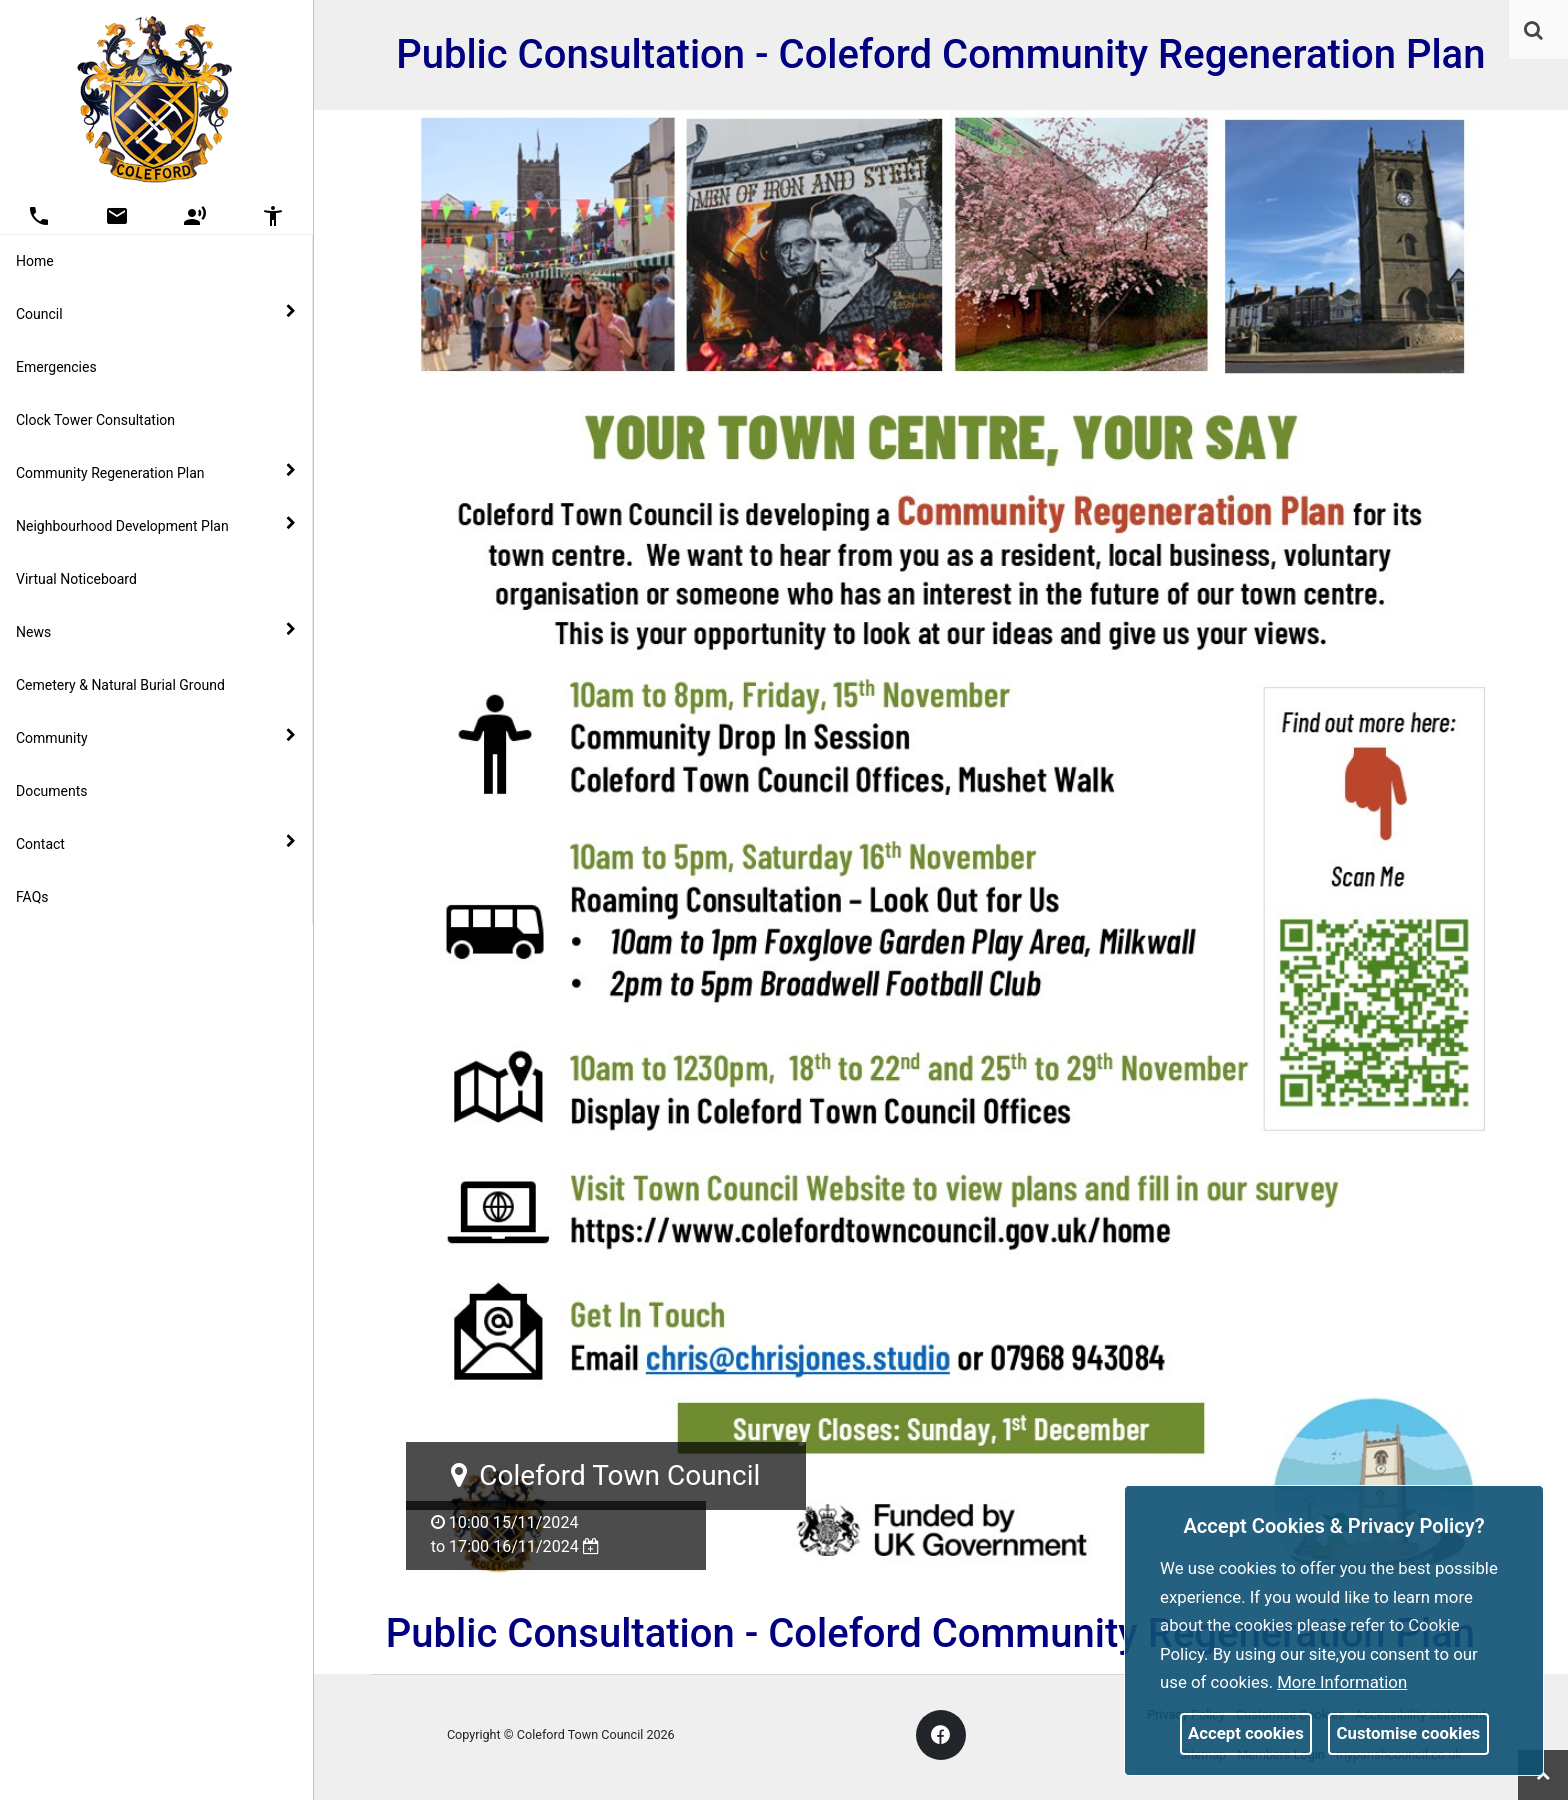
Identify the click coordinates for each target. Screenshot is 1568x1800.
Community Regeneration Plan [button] (156, 472)
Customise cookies (1409, 1733)
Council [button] (156, 313)
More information (1342, 1682)
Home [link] (35, 261)
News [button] (156, 631)
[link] (1533, 30)
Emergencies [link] (56, 367)
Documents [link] (51, 791)
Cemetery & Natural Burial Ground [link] (120, 685)
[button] (1535, 32)
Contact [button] (156, 843)
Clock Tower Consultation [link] (95, 420)
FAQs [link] (32, 897)
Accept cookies (1246, 1733)
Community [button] (156, 737)
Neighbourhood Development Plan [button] (156, 525)
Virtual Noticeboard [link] (76, 579)
